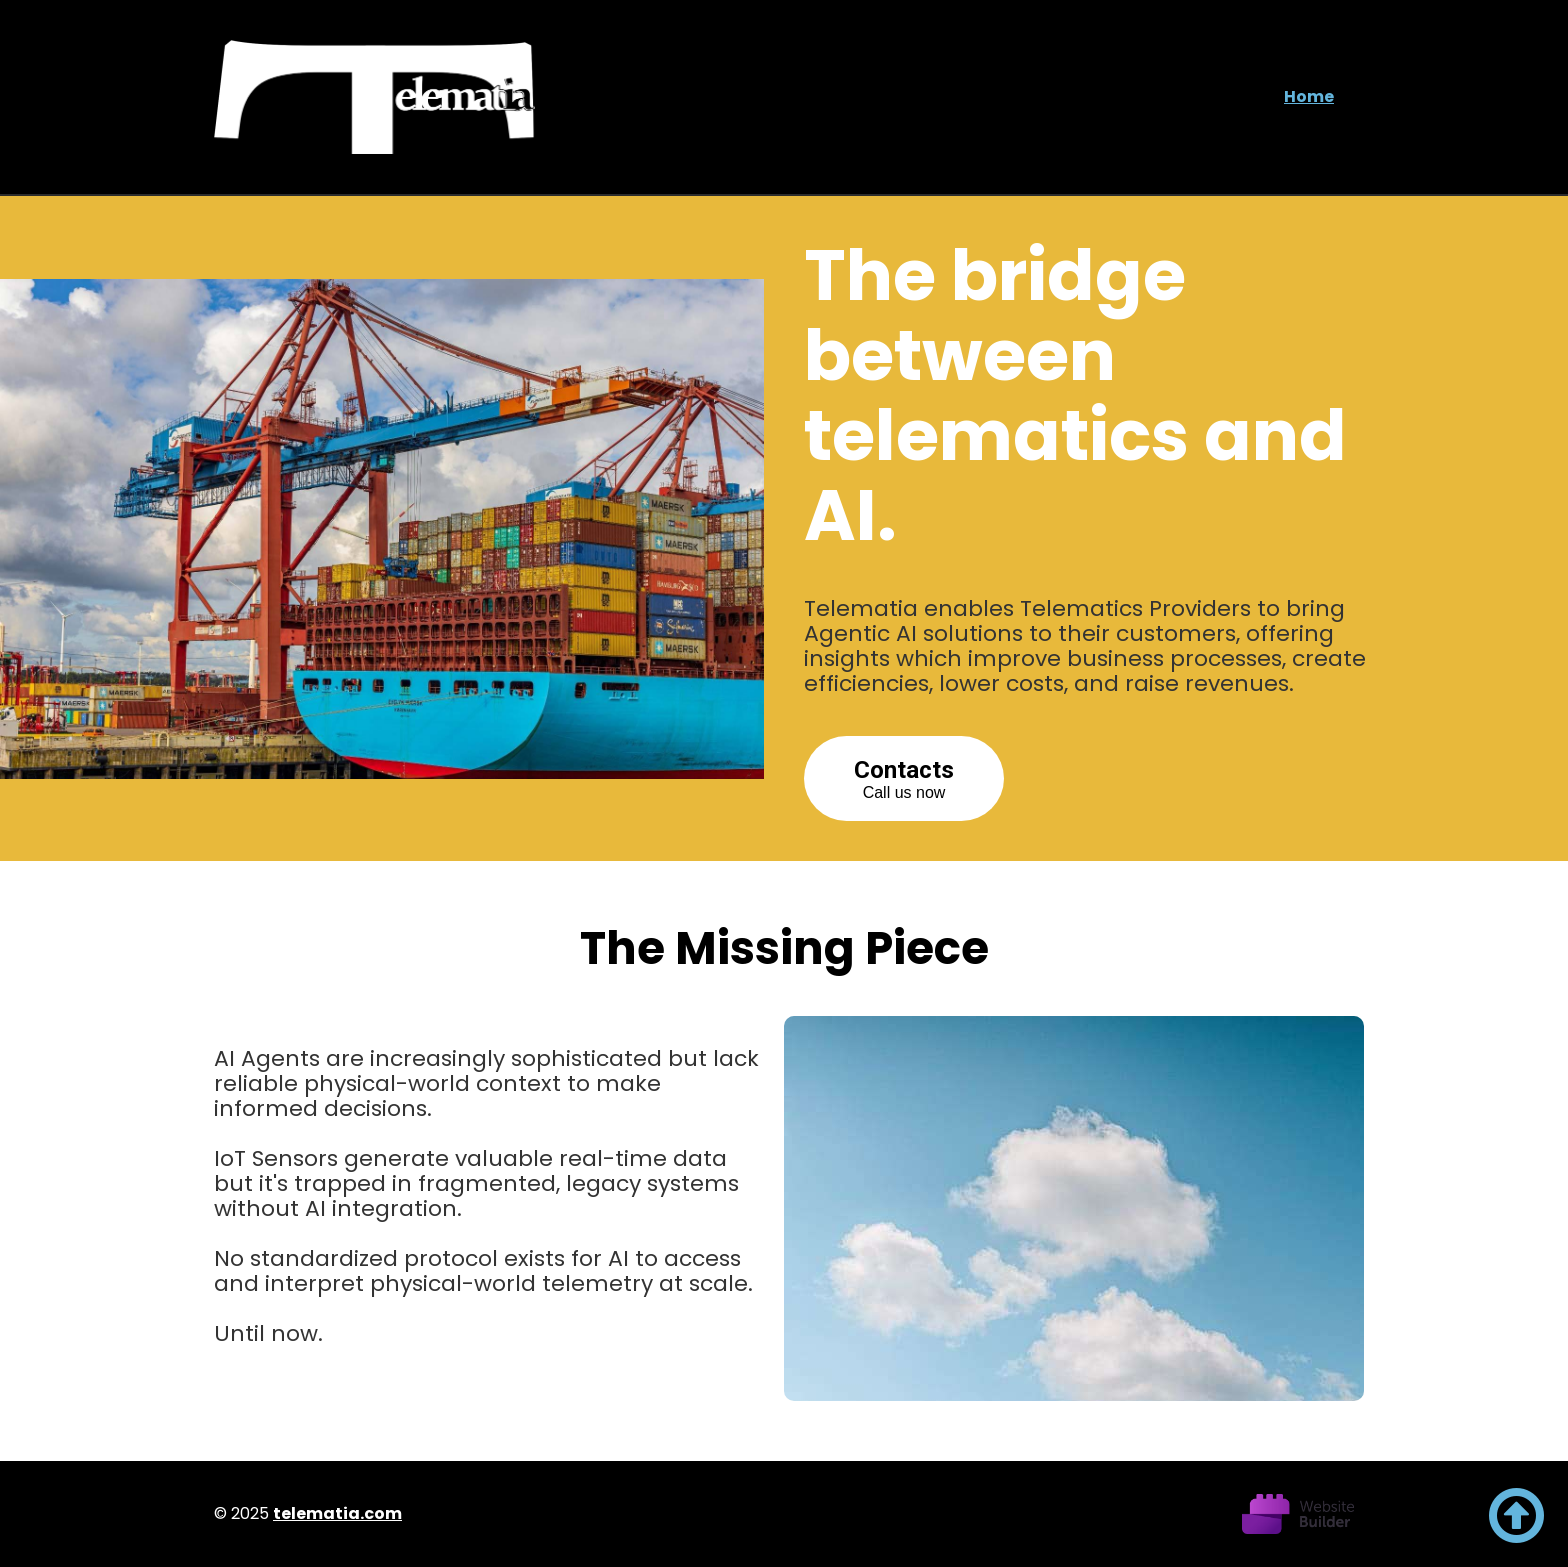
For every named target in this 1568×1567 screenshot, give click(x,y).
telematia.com (337, 1513)
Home (1309, 96)
